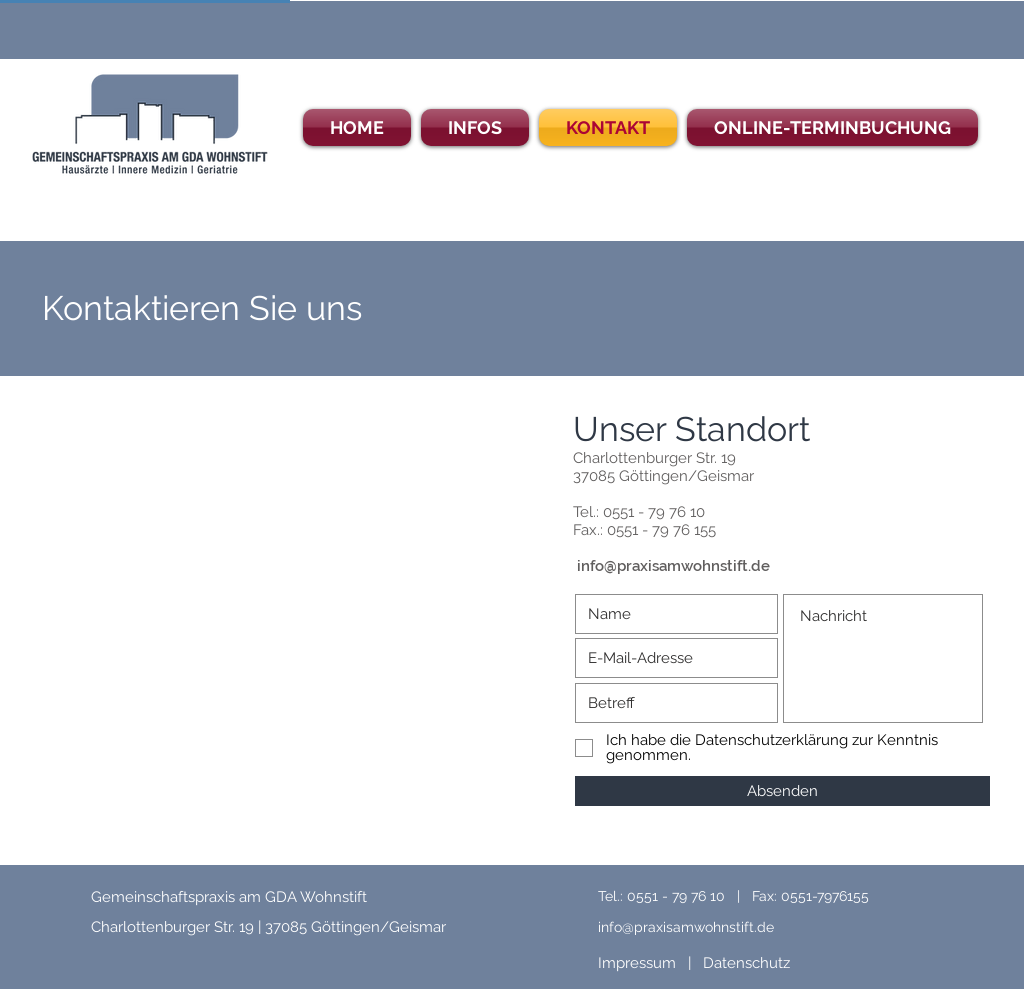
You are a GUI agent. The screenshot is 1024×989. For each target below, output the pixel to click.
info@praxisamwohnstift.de (673, 566)
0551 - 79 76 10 (654, 512)
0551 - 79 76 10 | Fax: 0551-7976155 (748, 896)
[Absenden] (782, 791)
